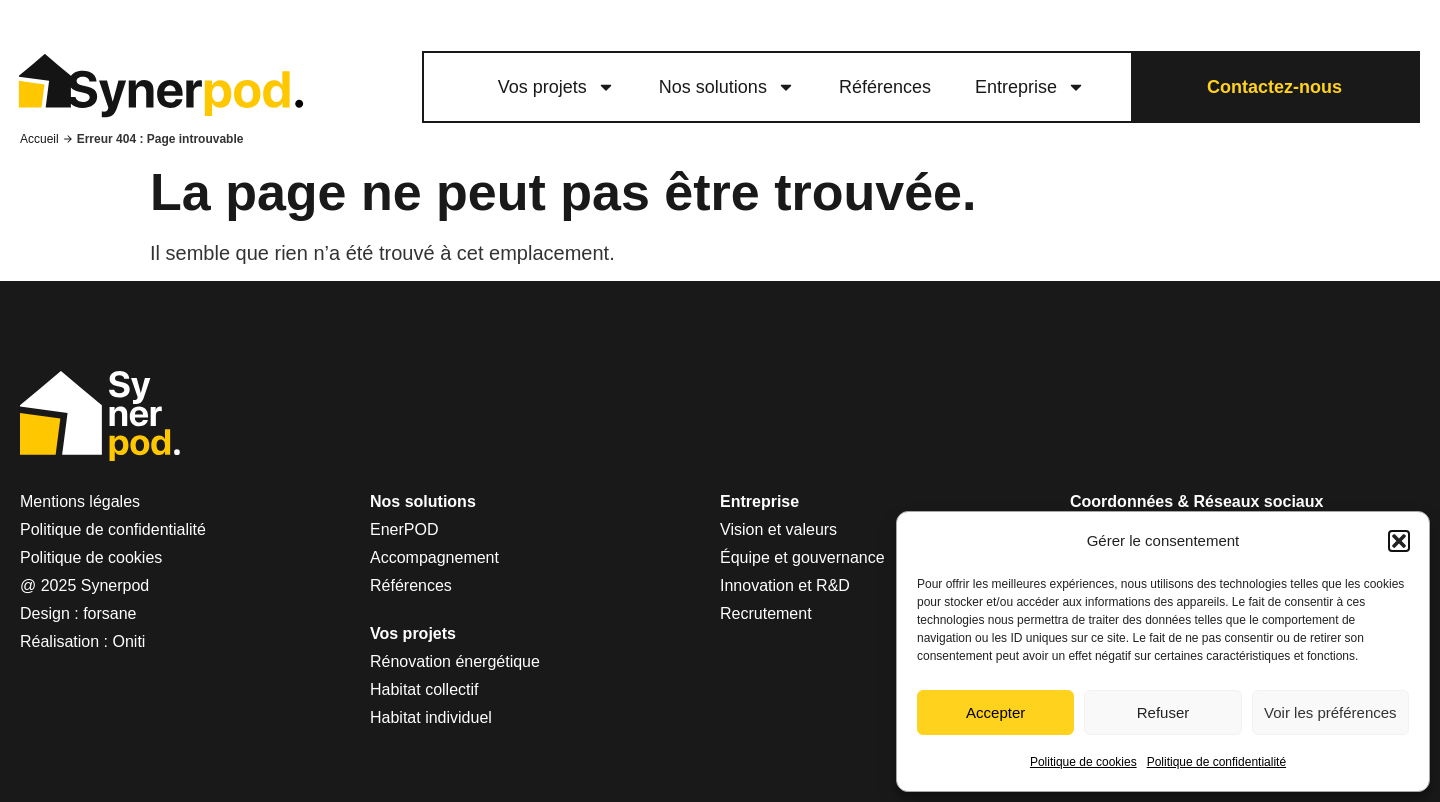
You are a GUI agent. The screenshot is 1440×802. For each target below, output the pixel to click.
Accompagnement (434, 557)
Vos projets (556, 87)
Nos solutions (727, 87)
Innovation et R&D (785, 585)
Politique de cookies (1083, 762)
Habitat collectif (424, 689)
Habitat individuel (431, 717)
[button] (1399, 541)
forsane (109, 613)
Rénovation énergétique (455, 661)
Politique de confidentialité (1216, 762)
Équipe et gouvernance (802, 557)
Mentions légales (80, 501)
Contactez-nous (1274, 87)
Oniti (129, 641)
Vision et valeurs (778, 529)
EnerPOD (404, 529)
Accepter (995, 712)
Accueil (39, 139)
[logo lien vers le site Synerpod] (160, 87)
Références (885, 87)
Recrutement (766, 613)
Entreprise (1030, 87)
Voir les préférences (1330, 712)
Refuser (1163, 712)
